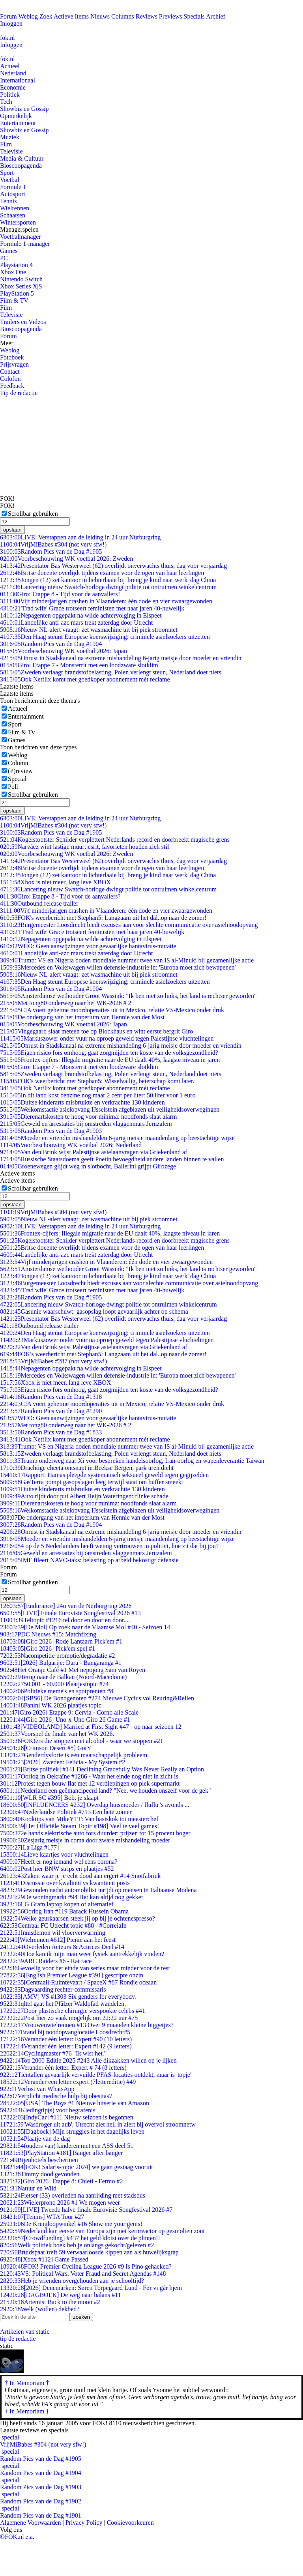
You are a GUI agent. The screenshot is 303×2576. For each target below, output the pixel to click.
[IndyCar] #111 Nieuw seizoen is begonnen (66, 2117)
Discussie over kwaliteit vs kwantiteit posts (65, 1883)
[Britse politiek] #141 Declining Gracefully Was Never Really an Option (102, 1769)
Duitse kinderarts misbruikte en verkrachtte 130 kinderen (82, 1102)
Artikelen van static (24, 2331)
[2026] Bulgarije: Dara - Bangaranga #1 (61, 1662)
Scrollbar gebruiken (33, 513)
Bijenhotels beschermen (39, 2160)
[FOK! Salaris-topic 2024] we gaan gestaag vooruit (76, 2167)
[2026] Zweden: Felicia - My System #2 (62, 1762)
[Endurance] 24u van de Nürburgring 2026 (65, 1606)
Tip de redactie (18, 392)
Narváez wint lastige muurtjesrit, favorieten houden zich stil (84, 846)
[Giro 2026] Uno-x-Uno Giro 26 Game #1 (65, 1719)
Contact (10, 371)
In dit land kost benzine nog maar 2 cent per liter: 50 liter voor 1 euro (97, 1095)
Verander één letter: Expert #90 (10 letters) (66, 2039)
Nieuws (100, 16)
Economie (13, 87)
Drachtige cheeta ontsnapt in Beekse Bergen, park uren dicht (87, 1467)
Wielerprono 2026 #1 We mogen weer (60, 2202)
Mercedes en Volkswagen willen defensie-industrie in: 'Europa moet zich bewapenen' (118, 967)
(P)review (20, 771)
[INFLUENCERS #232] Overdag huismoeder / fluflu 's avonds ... (94, 1804)
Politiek (10, 94)
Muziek (9, 137)
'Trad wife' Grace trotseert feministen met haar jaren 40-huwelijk (92, 608)
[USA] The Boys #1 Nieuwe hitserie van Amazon (74, 2103)
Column (18, 763)
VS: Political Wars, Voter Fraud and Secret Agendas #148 (83, 2273)
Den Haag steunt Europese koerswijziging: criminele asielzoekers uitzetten (105, 636)
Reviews (146, 16)
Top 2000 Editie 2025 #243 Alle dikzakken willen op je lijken (88, 2060)
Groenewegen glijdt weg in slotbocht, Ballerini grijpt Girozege (88, 1166)
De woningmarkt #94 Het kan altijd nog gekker (71, 1897)
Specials (194, 16)
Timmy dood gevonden (39, 2174)
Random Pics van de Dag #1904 (51, 643)
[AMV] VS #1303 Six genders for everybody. (68, 1996)
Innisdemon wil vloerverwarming (52, 1932)
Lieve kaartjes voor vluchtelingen (54, 1854)
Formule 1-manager (25, 243)
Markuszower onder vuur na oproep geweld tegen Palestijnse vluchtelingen (107, 1038)
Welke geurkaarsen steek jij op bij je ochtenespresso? (77, 1918)
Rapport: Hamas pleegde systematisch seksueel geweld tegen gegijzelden (104, 1474)
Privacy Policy (84, 2522)
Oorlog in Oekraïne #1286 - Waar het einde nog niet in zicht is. (90, 1776)
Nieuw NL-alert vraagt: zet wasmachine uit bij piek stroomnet (89, 629)
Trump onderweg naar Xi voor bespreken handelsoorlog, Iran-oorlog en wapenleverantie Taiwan (132, 1460)
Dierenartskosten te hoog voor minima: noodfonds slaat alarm (88, 1116)
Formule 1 (13, 186)
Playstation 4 (16, 265)
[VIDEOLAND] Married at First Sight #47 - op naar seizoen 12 (90, 1726)
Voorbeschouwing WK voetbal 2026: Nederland (71, 1145)
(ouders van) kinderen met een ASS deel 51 (66, 2145)
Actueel (10, 66)
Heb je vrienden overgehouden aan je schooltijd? (72, 2280)
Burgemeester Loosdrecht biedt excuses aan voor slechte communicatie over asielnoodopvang (129, 924)
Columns (122, 16)
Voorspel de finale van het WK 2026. (57, 1733)
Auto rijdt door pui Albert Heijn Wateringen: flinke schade (84, 1496)
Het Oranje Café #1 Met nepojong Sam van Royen (72, 1669)
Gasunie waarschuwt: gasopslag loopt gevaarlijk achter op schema (94, 1311)
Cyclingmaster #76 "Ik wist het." (53, 2053)
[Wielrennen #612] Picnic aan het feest (58, 1939)
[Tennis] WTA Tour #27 (42, 2216)
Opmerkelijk (16, 115)
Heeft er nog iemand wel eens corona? (59, 1861)
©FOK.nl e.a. (17, 2536)
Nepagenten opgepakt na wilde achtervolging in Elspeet (81, 615)
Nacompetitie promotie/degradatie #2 (57, 1655)
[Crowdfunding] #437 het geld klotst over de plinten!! (80, 2238)
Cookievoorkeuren (130, 2522)
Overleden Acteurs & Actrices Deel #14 (62, 1946)
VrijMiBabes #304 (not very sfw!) (53, 544)
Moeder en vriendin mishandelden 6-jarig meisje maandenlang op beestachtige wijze (117, 1137)
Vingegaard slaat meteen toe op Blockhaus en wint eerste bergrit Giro (96, 1031)
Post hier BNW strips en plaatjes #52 (57, 1868)
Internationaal (17, 80)
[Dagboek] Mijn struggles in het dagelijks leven (72, 2131)
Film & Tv (21, 732)
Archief (215, 16)
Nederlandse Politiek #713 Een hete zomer (66, 1811)
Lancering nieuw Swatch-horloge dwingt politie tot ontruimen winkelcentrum (108, 587)
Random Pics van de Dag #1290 (51, 1411)
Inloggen (11, 23)
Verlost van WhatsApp (37, 2089)
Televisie (11, 151)
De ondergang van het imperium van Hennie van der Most (82, 1017)
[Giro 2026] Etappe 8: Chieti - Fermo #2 (61, 2181)
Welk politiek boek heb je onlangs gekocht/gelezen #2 (77, 2245)
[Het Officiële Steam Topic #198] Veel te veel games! (79, 1826)
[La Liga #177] (29, 1847)
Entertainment (18, 123)
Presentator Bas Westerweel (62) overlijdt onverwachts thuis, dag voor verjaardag (113, 565)
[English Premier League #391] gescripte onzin (71, 1975)
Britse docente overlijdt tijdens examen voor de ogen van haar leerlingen (102, 572)
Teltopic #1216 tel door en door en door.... (65, 1620)
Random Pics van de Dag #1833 (51, 1432)
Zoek (45, 16)
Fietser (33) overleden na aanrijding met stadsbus (72, 2195)
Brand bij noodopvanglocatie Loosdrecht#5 (65, 2032)
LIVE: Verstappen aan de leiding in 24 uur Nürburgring (80, 537)
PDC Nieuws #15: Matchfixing (48, 1634)
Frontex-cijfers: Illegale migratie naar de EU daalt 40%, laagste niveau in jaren (110, 1059)
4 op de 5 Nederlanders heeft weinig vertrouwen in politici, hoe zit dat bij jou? (109, 1546)
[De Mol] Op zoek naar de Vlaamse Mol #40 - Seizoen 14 (85, 1627)
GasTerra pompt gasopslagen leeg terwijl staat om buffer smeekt (91, 1482)
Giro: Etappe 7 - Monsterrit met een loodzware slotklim (79, 665)
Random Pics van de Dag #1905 (51, 551)
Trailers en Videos (23, 321)
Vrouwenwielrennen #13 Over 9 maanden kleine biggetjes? (87, 2025)
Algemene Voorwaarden (30, 2522)
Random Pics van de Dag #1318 (51, 1396)
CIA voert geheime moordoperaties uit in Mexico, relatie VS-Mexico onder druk (112, 1010)
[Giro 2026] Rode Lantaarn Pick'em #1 (61, 1641)
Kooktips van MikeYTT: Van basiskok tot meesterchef (79, 1819)
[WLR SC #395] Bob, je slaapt (49, 1797)
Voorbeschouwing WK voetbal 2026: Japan (63, 651)
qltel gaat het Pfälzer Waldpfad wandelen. (63, 2003)
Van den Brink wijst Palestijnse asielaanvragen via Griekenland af (93, 1152)
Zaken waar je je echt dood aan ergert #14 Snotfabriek (80, 1875)
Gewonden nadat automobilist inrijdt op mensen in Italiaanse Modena (98, 1890)
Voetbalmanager (20, 236)
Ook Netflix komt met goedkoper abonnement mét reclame (85, 679)
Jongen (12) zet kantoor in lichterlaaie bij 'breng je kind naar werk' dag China (108, 580)
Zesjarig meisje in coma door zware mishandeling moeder (85, 1840)
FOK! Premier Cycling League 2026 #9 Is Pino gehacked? (86, 2266)
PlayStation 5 (17, 293)
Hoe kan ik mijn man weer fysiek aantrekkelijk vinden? (82, 1954)
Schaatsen (12, 215)
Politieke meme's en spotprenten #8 (56, 1691)
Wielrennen (14, 208)
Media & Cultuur (21, 158)
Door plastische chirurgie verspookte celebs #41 (72, 2010)
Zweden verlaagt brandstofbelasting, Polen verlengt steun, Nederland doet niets (110, 672)
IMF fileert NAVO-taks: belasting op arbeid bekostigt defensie (89, 1560)
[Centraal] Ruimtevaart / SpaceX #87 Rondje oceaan (78, 1982)
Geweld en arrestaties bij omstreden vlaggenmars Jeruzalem (86, 1123)
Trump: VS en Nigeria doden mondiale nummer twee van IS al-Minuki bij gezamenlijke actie (127, 960)
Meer (6, 343)
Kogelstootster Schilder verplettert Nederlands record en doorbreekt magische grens (115, 839)
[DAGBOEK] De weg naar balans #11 (60, 2294)
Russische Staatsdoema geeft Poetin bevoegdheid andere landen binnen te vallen (112, 1159)
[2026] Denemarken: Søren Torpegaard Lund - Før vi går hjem (91, 2287)
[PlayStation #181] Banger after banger (61, 2152)
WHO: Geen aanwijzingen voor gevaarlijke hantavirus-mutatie (88, 946)
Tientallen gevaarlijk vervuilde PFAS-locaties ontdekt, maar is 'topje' (95, 2074)
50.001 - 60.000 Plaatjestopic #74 (54, 1684)
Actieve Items (71, 16)
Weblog (27, 16)
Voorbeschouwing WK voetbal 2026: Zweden (66, 558)
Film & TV (14, 300)
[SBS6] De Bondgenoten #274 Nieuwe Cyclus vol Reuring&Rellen (97, 1698)
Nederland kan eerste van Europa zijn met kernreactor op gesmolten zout (102, 2231)
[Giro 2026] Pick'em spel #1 (47, 1648)
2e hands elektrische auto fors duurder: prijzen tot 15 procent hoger (95, 1833)
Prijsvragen (14, 364)
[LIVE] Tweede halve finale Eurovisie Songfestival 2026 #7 (86, 2209)
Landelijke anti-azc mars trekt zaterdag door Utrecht (76, 622)
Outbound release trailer (39, 903)
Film (6, 144)
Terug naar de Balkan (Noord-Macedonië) (63, 1677)
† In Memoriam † (27, 2411)
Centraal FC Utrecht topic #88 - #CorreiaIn (63, 1925)
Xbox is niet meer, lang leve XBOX (55, 882)
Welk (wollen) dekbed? (39, 2309)
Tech (6, 101)
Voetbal (9, 179)
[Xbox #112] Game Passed (44, 2259)
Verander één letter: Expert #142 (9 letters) (66, 2046)
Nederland (13, 73)
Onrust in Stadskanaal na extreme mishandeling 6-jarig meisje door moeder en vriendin (120, 658)
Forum (8, 16)
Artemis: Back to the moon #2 (50, 2302)
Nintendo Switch (21, 279)
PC (4, 258)
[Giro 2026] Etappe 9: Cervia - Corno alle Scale (69, 1712)
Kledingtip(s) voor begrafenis (47, 2110)
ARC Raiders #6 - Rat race (46, 1961)
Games (8, 250)
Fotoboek (12, 357)
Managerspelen (19, 229)
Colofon (10, 378)
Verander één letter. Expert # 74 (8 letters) (63, 2067)
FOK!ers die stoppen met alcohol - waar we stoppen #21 (81, 1740)
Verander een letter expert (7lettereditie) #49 (68, 2081)
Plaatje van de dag (35, 2138)
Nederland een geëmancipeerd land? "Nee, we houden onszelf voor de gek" (105, 1790)
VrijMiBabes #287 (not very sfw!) (53, 1361)
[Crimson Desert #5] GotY (46, 1748)
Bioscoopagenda (21, 165)
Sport (7, 172)
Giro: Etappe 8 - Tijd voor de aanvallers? (60, 594)
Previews (170, 16)
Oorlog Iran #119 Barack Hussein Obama (64, 1911)
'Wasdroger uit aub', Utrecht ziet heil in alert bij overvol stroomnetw (98, 2124)
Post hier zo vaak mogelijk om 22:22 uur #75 (69, 2017)
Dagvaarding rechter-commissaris (53, 1989)
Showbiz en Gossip (24, 108)
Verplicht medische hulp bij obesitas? (56, 2096)
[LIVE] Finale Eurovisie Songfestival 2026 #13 (70, 1613)
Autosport (12, 194)
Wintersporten (18, 222)
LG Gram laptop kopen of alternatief (56, 1904)
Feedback (12, 385)
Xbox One (13, 272)
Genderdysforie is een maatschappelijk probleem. (74, 1755)
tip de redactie (18, 2338)
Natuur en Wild (28, 2188)
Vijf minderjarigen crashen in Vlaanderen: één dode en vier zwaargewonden (106, 601)
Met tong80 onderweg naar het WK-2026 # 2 (65, 1003)
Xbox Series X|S (21, 286)
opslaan (12, 530)
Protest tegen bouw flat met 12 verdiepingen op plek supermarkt (90, 1783)
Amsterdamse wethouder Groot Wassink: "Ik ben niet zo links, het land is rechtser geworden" (128, 995)
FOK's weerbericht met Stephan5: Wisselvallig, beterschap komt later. (97, 1081)
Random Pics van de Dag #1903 (51, 1130)
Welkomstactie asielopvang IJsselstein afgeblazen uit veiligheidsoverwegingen (109, 1109)
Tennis (8, 201)
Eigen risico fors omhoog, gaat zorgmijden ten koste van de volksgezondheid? (109, 1052)
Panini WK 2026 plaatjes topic (50, 1705)
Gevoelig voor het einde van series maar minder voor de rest (85, 1968)
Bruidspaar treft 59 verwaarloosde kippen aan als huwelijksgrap (89, 2252)
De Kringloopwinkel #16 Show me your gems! (71, 2223)
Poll (13, 786)
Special (17, 778)
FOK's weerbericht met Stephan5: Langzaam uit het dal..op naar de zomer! (103, 917)
